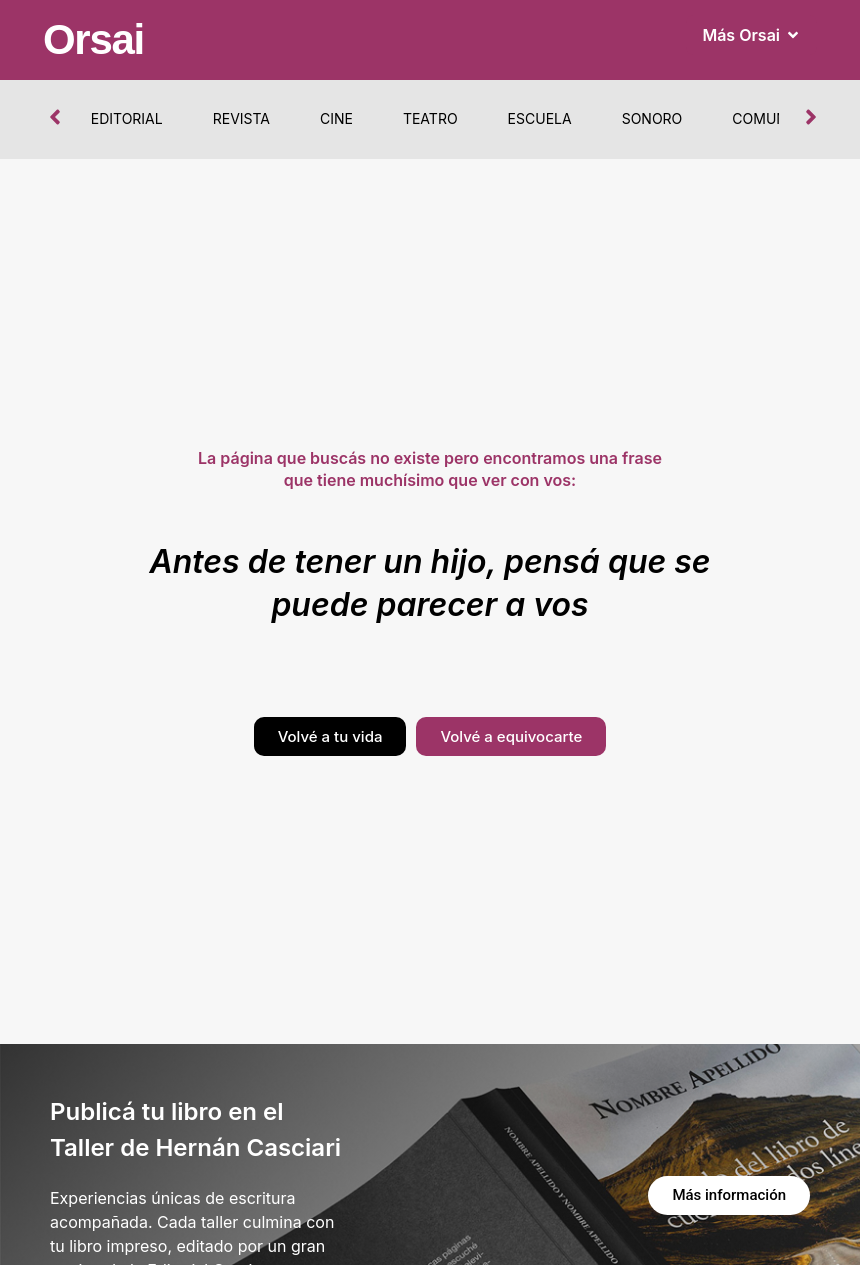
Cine (336, 118)
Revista (241, 118)
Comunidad (776, 118)
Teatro (430, 118)
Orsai (93, 39)
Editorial (127, 118)
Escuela (540, 118)
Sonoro (652, 118)
